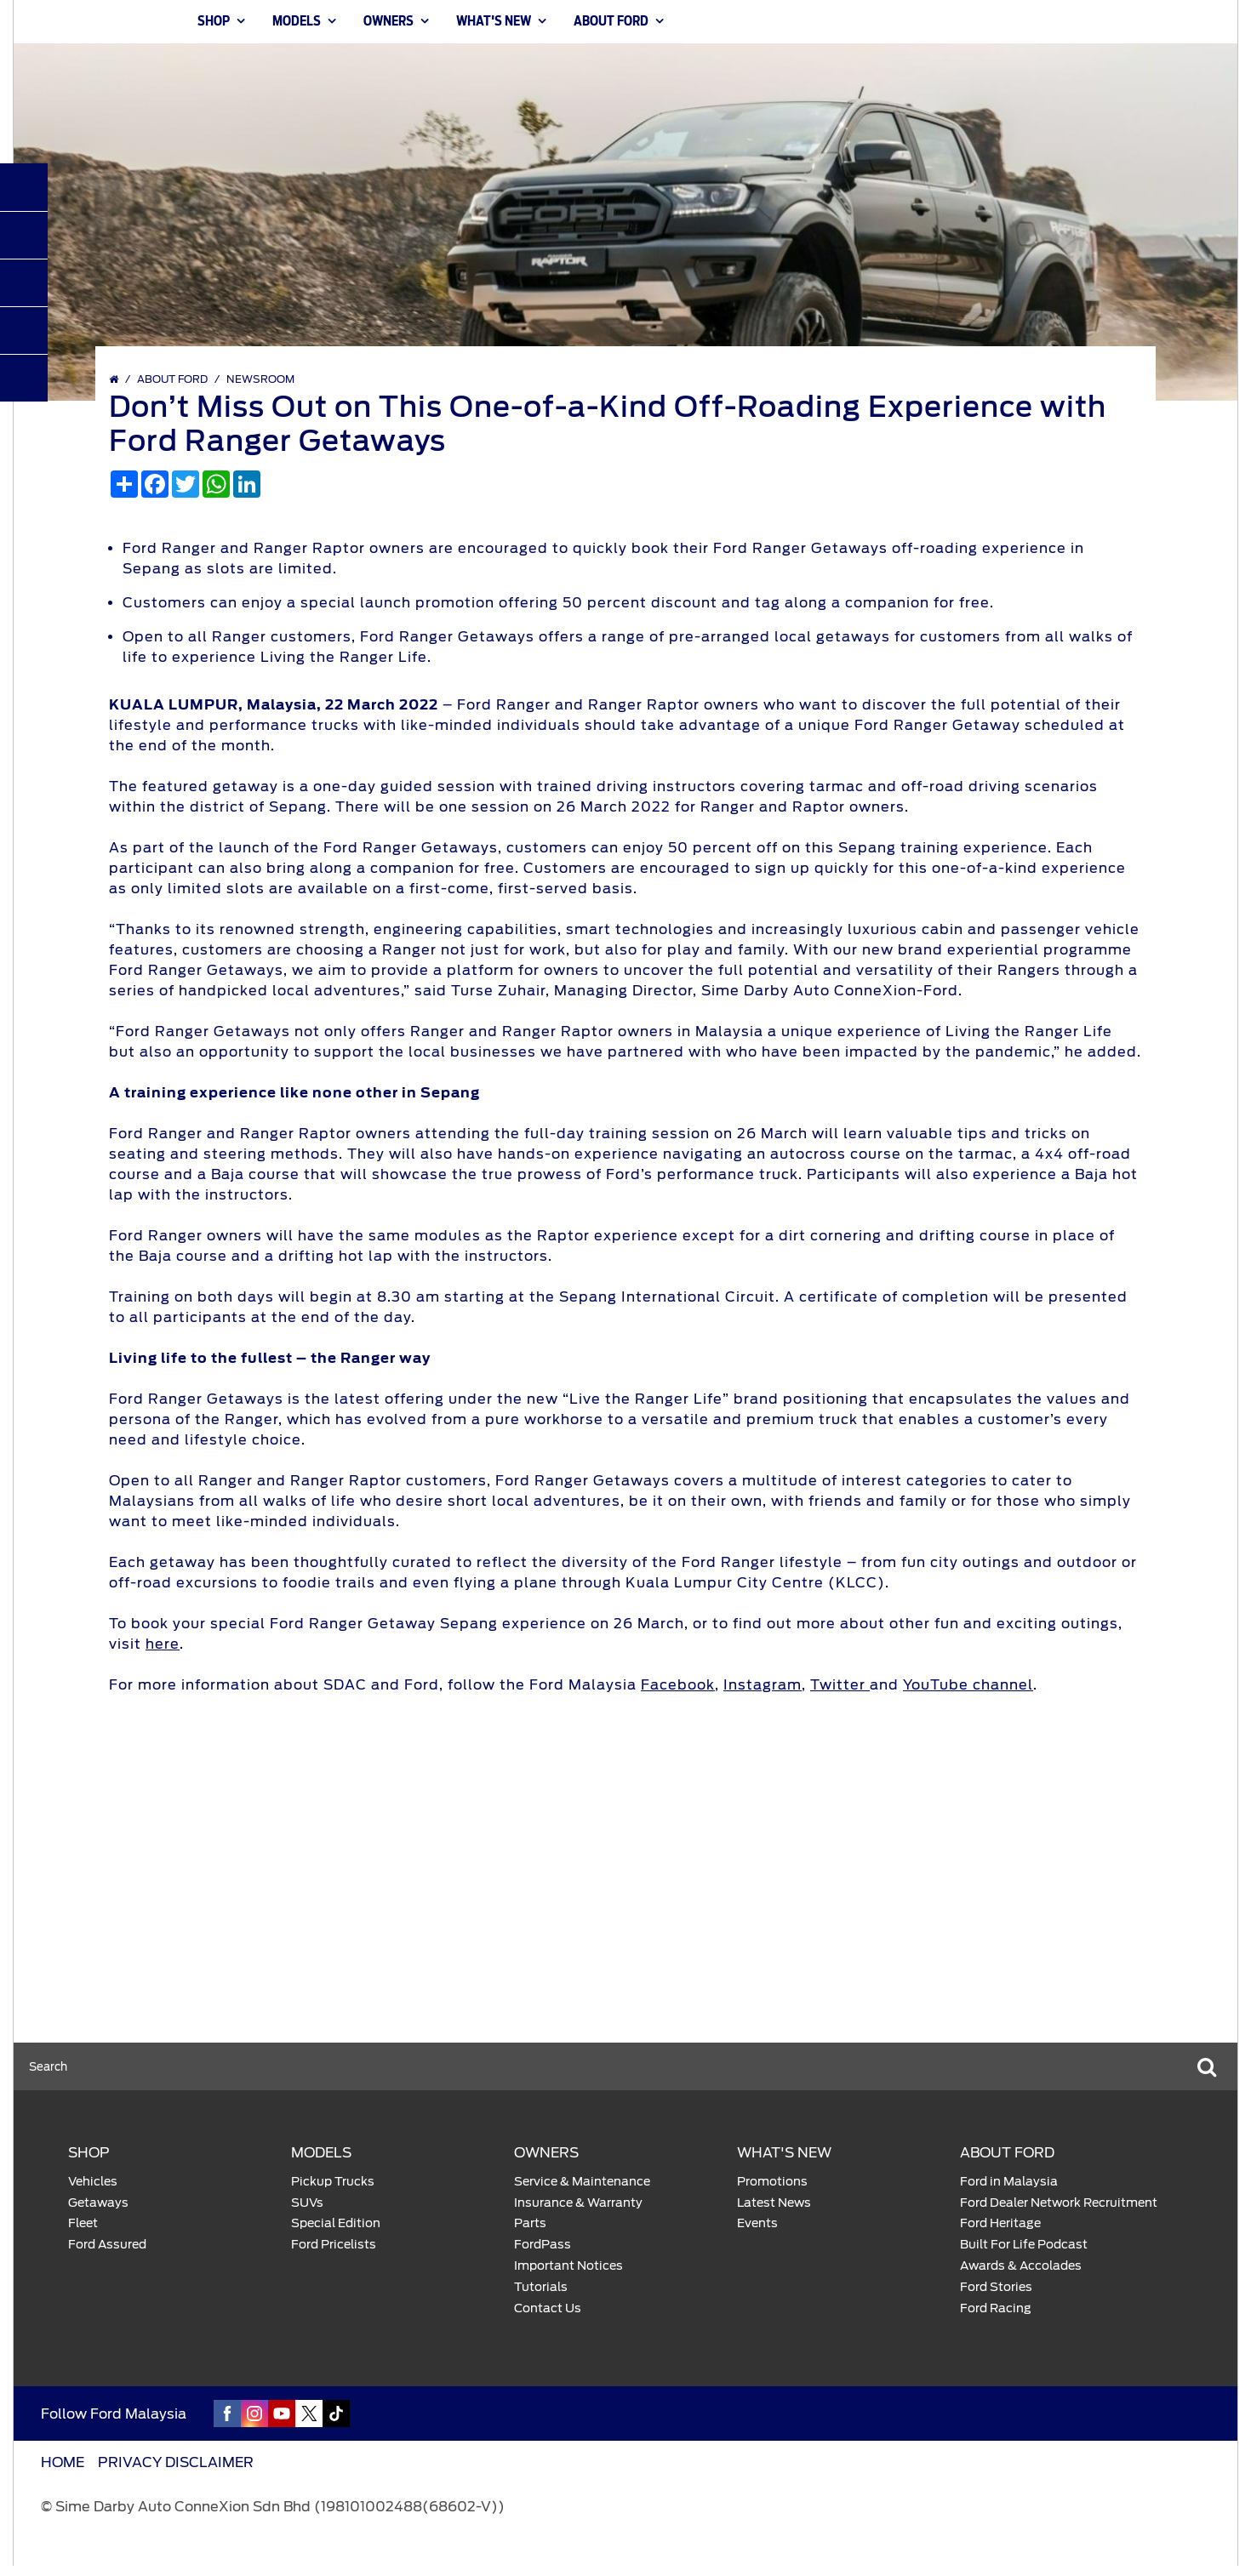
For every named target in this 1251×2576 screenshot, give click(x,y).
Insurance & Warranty (578, 2202)
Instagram (762, 1685)
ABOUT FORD (611, 21)
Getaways (98, 2202)
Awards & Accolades (1021, 2265)
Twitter (840, 1685)
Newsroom (260, 379)
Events (757, 2223)
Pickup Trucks (332, 2181)
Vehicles (92, 2181)
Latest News (774, 2202)
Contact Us (547, 2308)
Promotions (772, 2181)
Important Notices (568, 2265)
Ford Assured (107, 2244)
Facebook (678, 1685)
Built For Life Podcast (1024, 2244)
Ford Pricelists (333, 2244)
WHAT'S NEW (493, 21)
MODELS (296, 21)
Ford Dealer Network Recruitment (1058, 2202)
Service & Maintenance (582, 2181)
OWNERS (388, 21)
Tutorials (541, 2287)
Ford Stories (996, 2287)
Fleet (83, 2223)
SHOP (213, 21)
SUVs (307, 2202)
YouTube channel (968, 1685)
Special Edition (335, 2223)
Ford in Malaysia (1009, 2181)
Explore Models (360, 1920)
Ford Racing (995, 2308)
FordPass (542, 2244)
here (163, 1644)
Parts (530, 2223)
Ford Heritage (1000, 2223)
